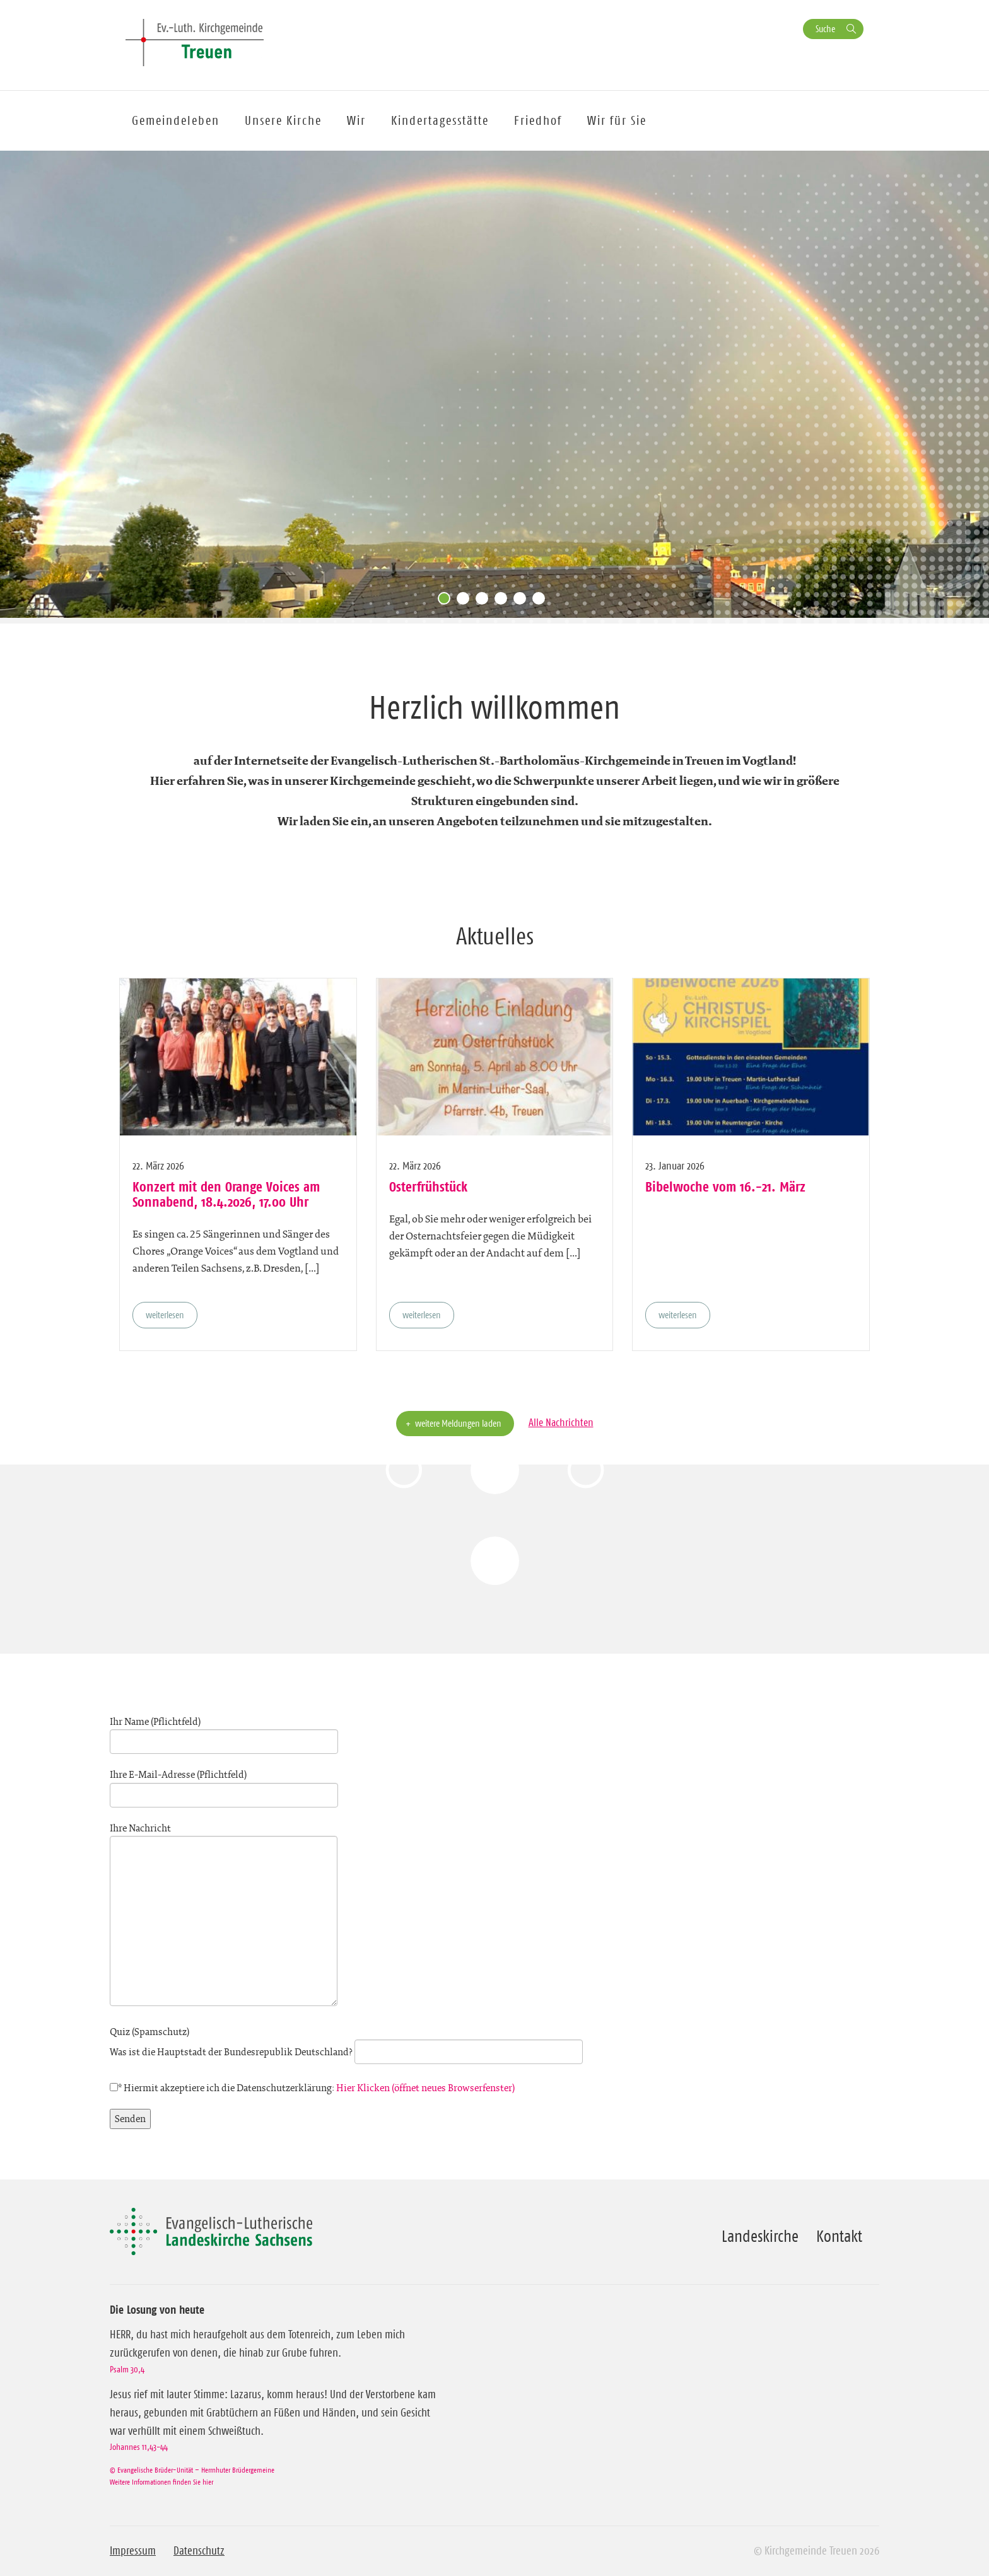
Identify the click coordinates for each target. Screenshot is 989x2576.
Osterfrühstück (428, 1186)
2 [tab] (466, 601)
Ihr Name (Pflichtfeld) (224, 1732)
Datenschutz (199, 2551)
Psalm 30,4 (127, 2369)
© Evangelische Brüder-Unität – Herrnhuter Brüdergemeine (192, 2469)
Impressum (133, 2551)
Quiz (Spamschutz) (346, 2042)
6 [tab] (541, 601)
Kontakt (839, 2236)
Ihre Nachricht (223, 1915)
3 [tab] (485, 601)
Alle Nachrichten (561, 1422)
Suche (825, 29)
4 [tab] (503, 601)
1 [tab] (447, 601)
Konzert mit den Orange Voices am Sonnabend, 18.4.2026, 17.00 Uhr (226, 1194)
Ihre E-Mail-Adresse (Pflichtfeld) (224, 1785)
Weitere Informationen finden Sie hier (161, 2481)
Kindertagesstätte (440, 120)
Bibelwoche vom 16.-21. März (725, 1186)
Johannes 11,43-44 (139, 2446)
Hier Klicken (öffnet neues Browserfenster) (425, 2087)
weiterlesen (165, 1315)
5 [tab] (522, 601)
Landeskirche (760, 2236)
